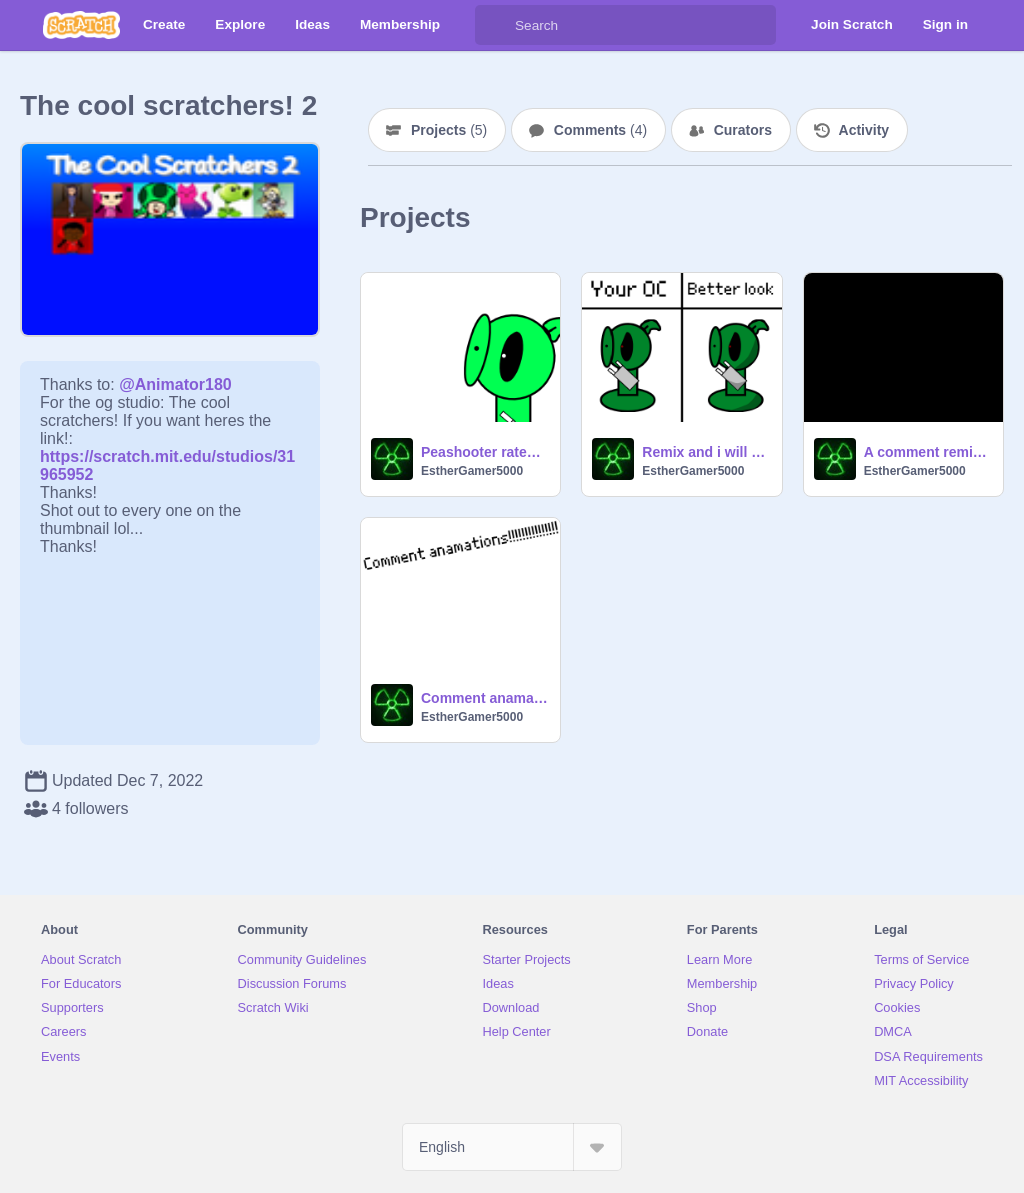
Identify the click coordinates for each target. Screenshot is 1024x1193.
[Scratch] (81, 25)
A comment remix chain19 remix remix (927, 452)
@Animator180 (175, 384)
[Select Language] (512, 1147)
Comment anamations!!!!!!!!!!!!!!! (484, 698)
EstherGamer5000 (472, 471)
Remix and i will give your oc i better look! (705, 452)
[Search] (495, 25)
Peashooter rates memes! (484, 452)
